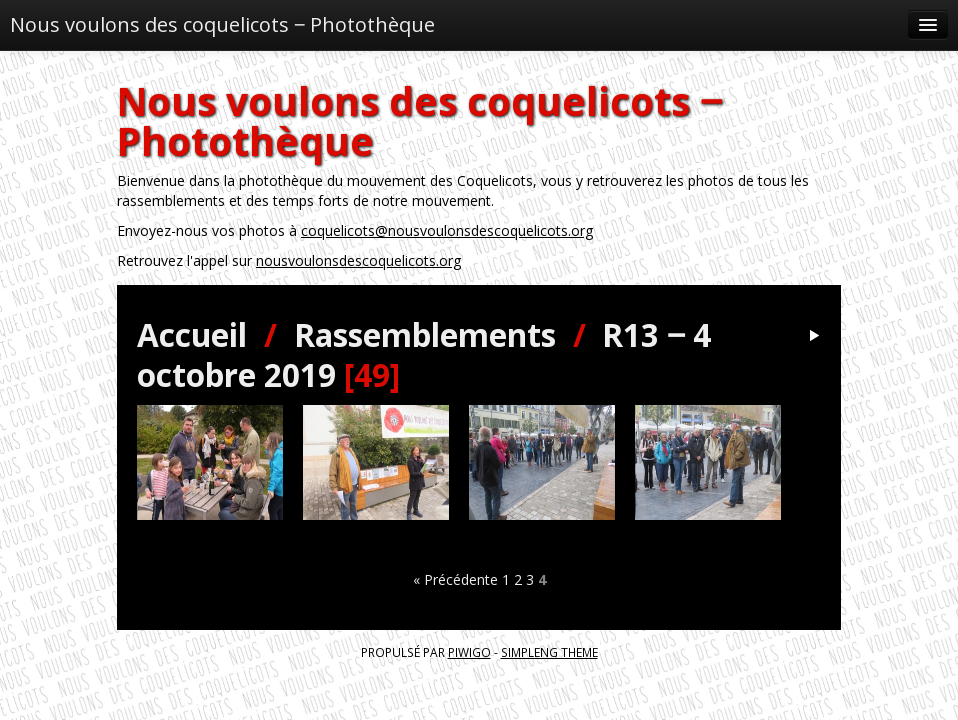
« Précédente (455, 579)
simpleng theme (549, 652)
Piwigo (469, 652)
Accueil (192, 334)
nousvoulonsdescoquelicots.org (358, 260)
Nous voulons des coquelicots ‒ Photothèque (222, 24)
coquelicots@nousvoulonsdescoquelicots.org (447, 230)
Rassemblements (425, 334)
